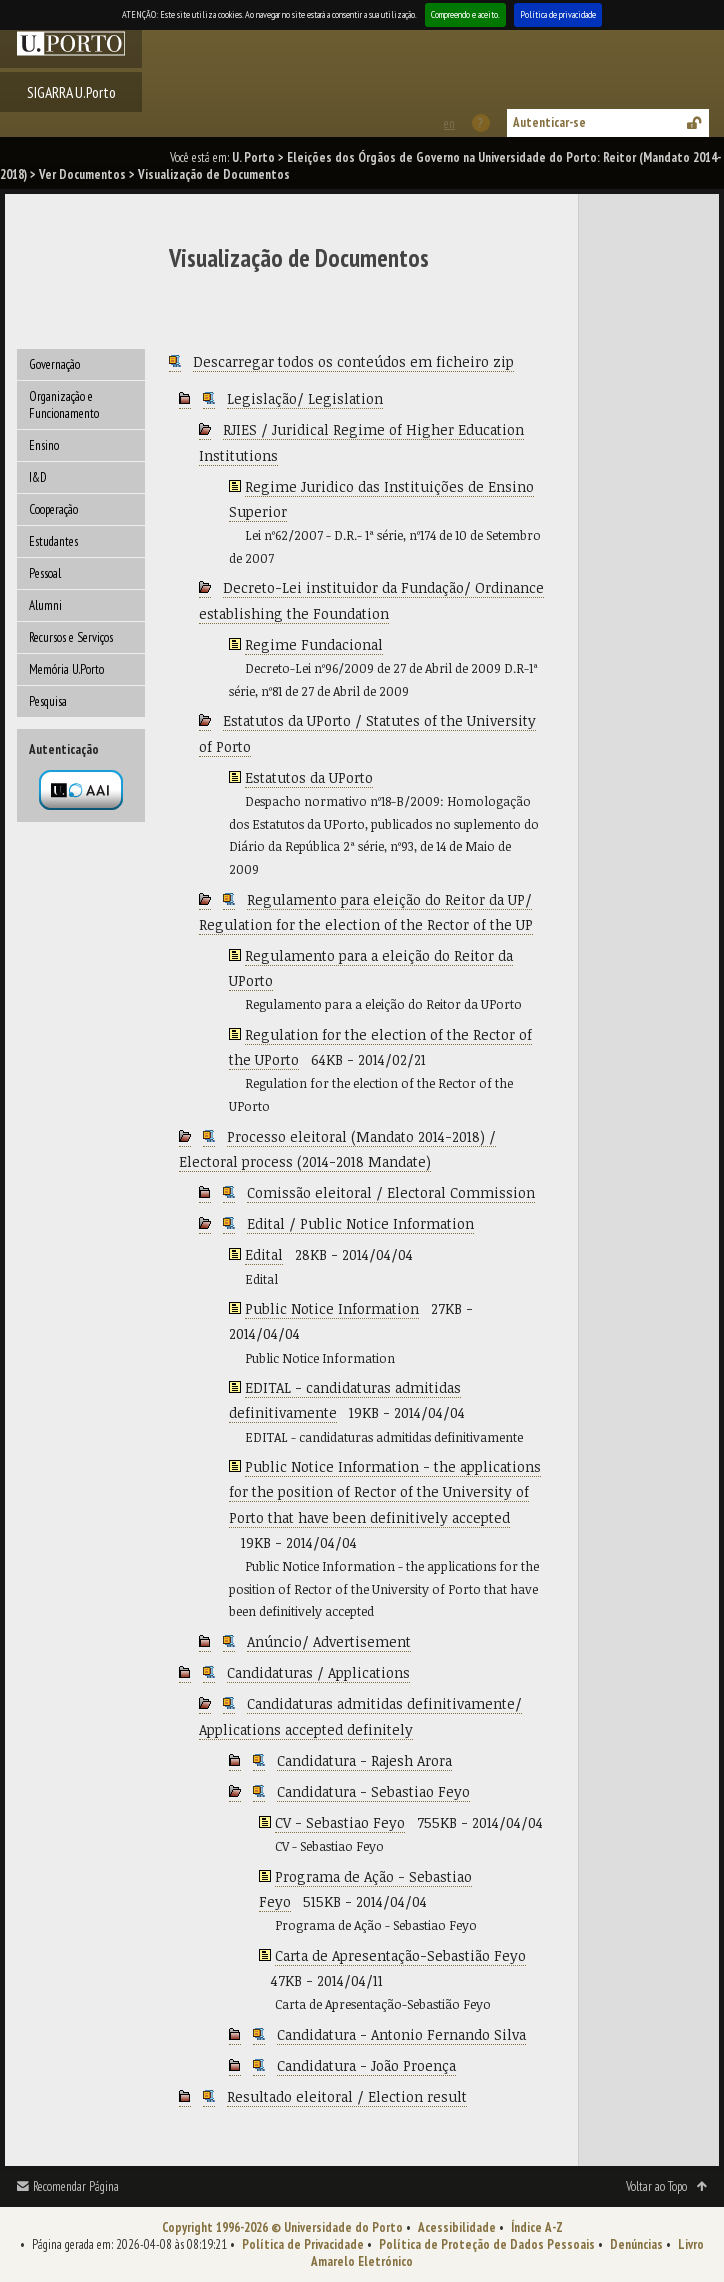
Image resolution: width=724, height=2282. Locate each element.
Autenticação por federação (81, 790)
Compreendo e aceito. (465, 14)
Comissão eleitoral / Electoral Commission (391, 1192)
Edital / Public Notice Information (360, 1223)
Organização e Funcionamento (64, 405)
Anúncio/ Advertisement (329, 1641)
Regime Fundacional (314, 644)
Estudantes (53, 541)
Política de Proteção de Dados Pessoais (487, 2244)
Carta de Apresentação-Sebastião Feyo (400, 1955)
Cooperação (53, 509)
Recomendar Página (76, 2186)
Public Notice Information (332, 1308)
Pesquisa (48, 701)
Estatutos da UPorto (309, 777)
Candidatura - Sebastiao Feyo (373, 1791)
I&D (38, 477)
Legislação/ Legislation (305, 398)
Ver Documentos (82, 174)
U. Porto (253, 157)
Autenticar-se (549, 122)
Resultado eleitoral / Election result (347, 2096)
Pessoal (45, 573)
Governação (54, 364)
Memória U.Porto (66, 669)
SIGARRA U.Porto (71, 92)
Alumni (45, 605)
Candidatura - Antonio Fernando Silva (401, 2034)
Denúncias (636, 2244)
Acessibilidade (457, 2227)
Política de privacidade (558, 14)
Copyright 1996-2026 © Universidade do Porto (282, 2227)
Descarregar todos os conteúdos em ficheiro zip (353, 361)
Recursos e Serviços (71, 637)
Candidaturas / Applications (318, 1672)
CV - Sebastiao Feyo (340, 1822)
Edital (264, 1254)
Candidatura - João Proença (366, 2065)
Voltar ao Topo (656, 2186)
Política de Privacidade (303, 2244)
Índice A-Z (537, 2227)
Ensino (44, 445)
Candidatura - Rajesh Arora (364, 1760)
